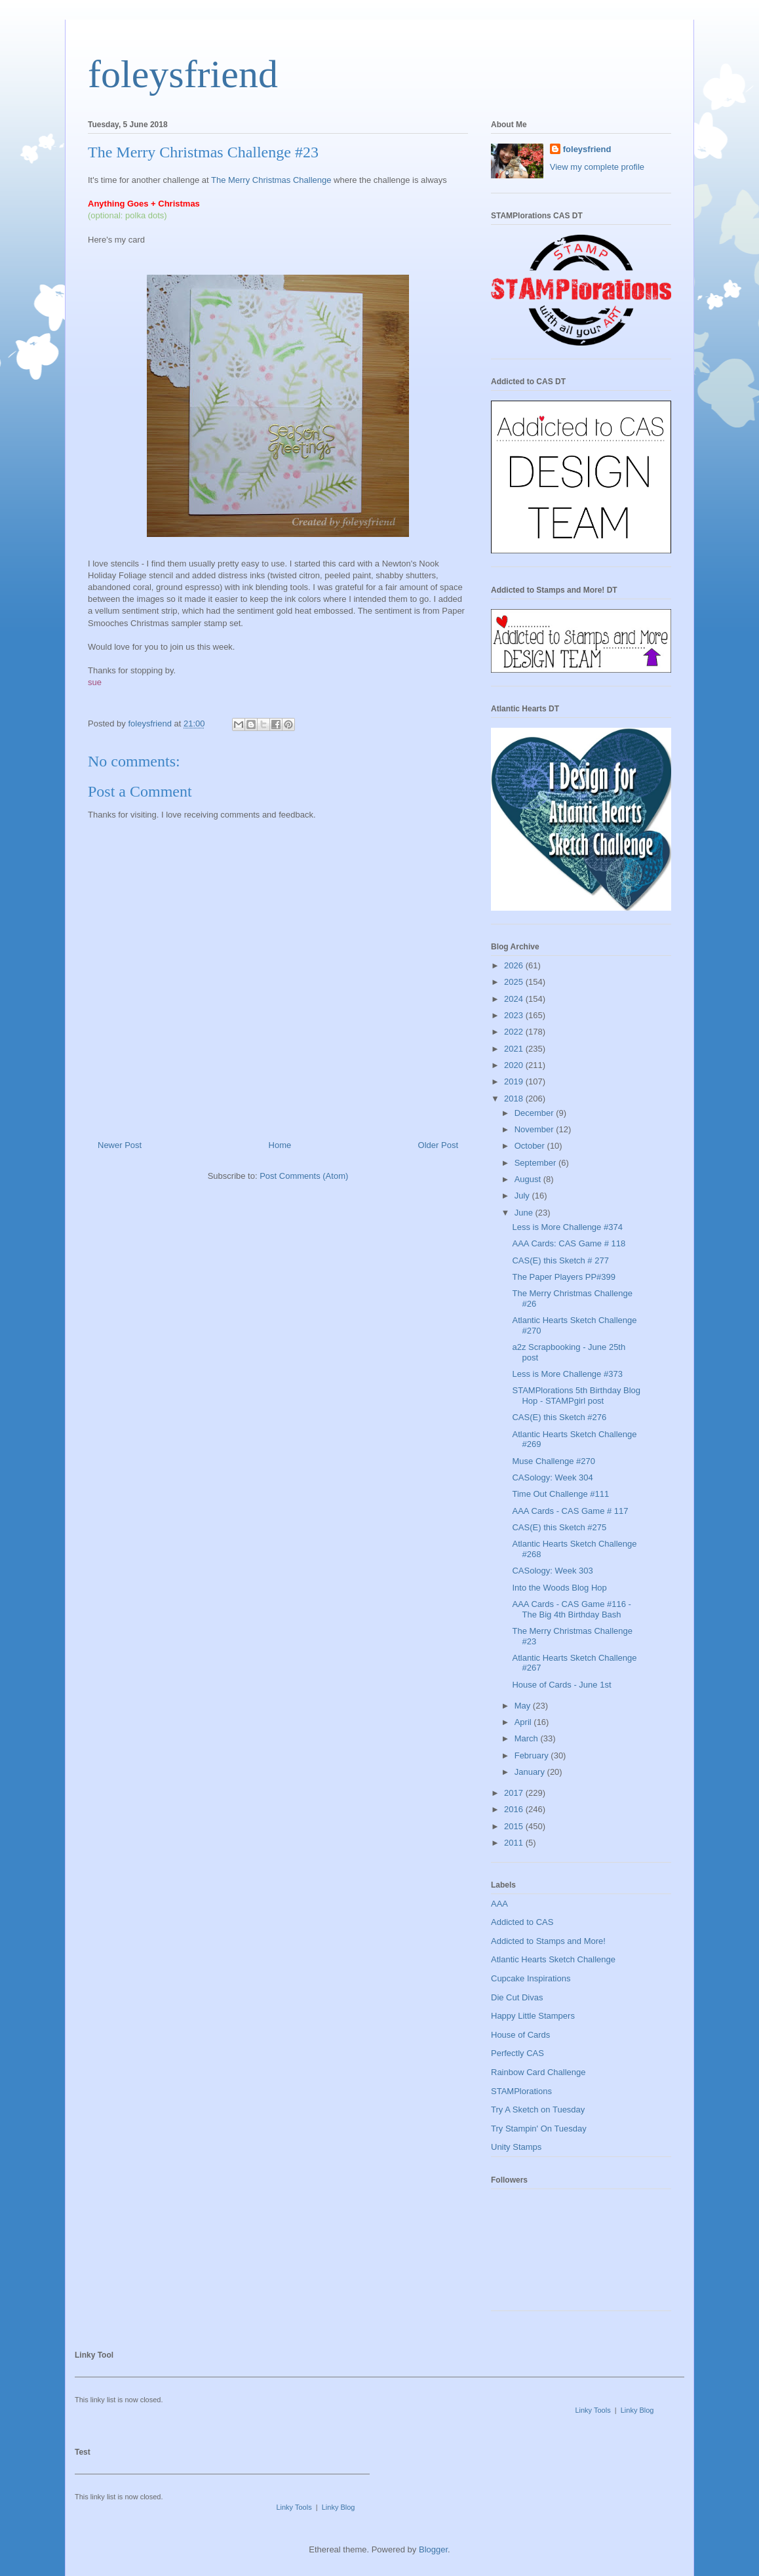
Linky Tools (592, 2410)
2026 (515, 965)
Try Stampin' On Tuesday (539, 2128)
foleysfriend (183, 74)
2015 (515, 1826)
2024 (515, 999)
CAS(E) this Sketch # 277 (560, 1260)
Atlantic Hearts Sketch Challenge (553, 1959)
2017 (515, 1793)
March (528, 1738)
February (533, 1755)
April (524, 1722)
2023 (515, 1015)
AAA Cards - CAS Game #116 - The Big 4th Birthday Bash (571, 1609)
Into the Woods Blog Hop (559, 1588)
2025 (515, 982)
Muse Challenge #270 (553, 1461)
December (535, 1113)
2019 (515, 1081)
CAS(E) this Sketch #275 (559, 1527)
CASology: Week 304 (552, 1477)
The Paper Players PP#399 (563, 1277)
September (536, 1163)
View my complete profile (597, 167)
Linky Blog (637, 2410)
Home (280, 1145)
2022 (515, 1032)
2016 (515, 1809)
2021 (515, 1049)
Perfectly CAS (517, 2053)
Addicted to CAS (522, 1922)
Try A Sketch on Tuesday (538, 2109)
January (531, 1772)
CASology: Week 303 (552, 1570)
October (531, 1146)
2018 (515, 1098)
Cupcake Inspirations (530, 1978)
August (529, 1179)
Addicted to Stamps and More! (548, 1941)
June (525, 1213)
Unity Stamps (516, 2147)
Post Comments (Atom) (304, 1176)
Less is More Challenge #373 (567, 1374)
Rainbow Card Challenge (538, 2072)
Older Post (438, 1145)
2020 (515, 1065)
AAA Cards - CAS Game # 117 (570, 1511)
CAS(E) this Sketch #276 (559, 1417)
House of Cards (520, 2035)
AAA (499, 1904)
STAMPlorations (521, 2091)
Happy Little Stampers (533, 2016)
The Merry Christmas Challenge (271, 180)
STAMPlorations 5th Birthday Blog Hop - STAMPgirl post (576, 1395)
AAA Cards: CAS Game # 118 (568, 1243)
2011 (515, 1843)
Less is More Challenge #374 (567, 1227)
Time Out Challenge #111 (560, 1494)
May (524, 1706)
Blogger (433, 2549)
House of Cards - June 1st (561, 1685)
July (523, 1195)
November (535, 1129)
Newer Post (120, 1145)
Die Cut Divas (517, 1997)
